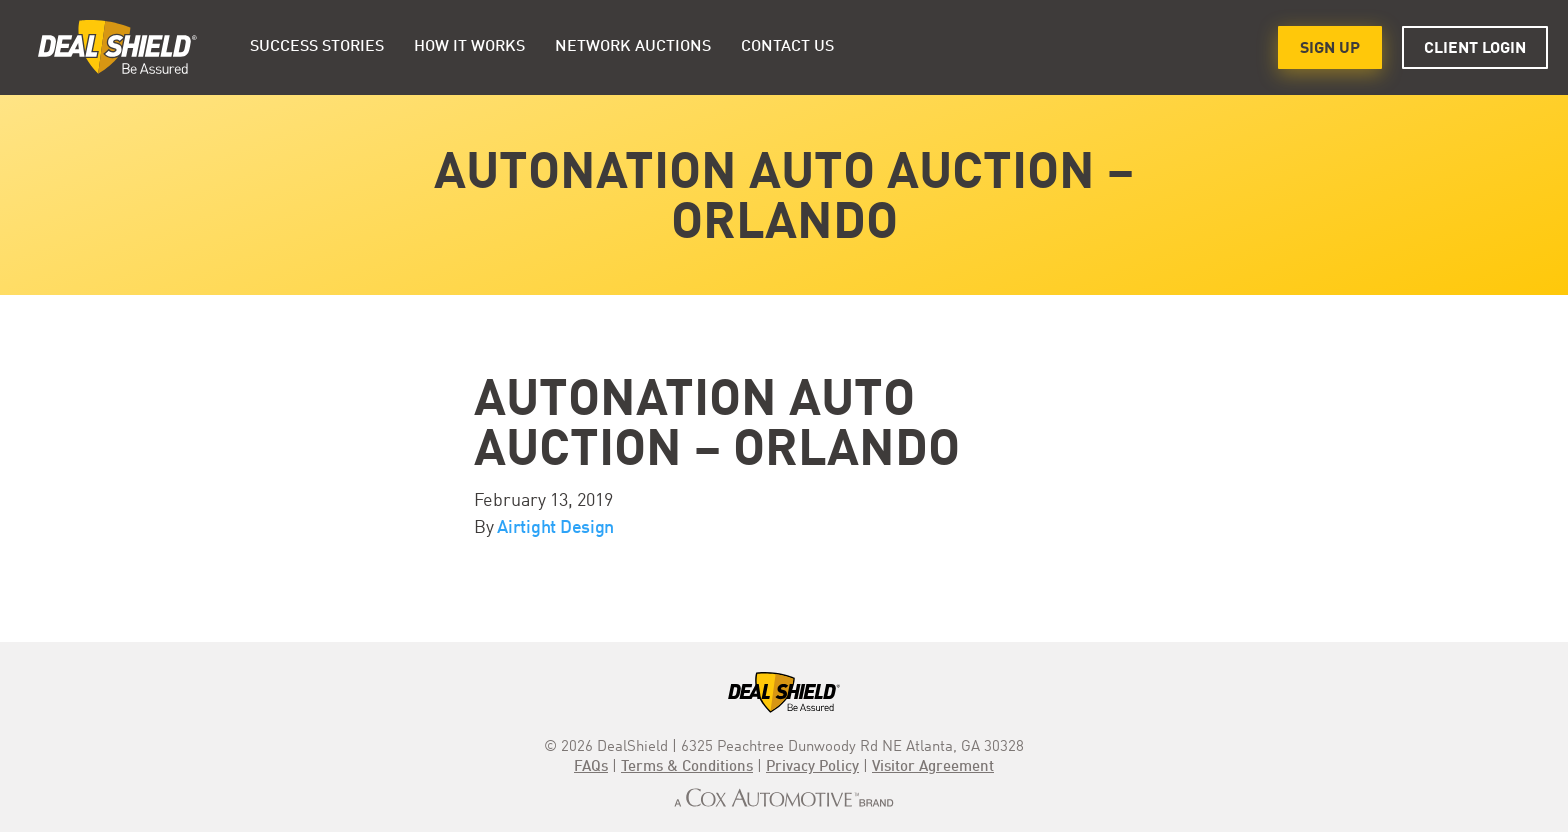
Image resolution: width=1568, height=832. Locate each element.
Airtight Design (555, 528)
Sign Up (1330, 49)
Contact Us (787, 47)
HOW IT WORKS (469, 47)
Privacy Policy (812, 767)
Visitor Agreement (933, 767)
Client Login (1475, 49)
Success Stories (317, 47)
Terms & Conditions (687, 767)
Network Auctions (633, 47)
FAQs (591, 767)
